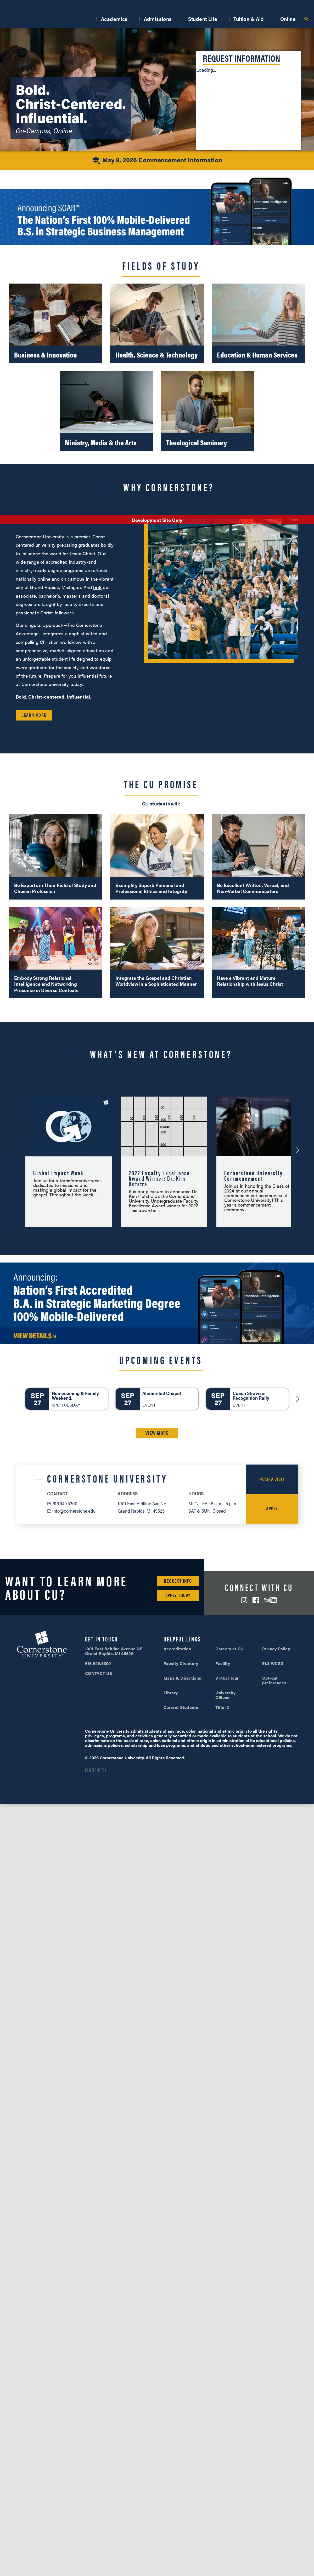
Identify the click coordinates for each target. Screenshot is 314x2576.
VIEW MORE (157, 1433)
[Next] (297, 1399)
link (97, 587)
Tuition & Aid (248, 18)
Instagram (244, 1600)
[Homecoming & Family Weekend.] (66, 1399)
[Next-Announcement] (297, 1149)
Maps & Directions (182, 1678)
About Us (62, 4)
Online (288, 18)
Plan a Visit (272, 1479)
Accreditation (177, 1649)
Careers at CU (229, 1649)
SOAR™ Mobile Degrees (25, 4)
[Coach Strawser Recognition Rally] (247, 1399)
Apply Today (178, 1595)
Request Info (178, 1580)
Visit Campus (250, 4)
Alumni (111, 4)
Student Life (202, 18)
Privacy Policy (276, 1649)
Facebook (256, 1600)
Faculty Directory (181, 1663)
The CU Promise (161, 783)
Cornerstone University (42, 1645)
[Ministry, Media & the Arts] (106, 411)
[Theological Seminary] (207, 411)
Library (171, 1693)
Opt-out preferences (274, 1680)
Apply (293, 4)
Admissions (158, 18)
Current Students (181, 1707)
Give (129, 4)
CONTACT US (98, 1673)
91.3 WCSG (273, 1663)
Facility (222, 1663)
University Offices (225, 1695)
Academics (114, 18)
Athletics (87, 4)
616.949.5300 (211, 4)
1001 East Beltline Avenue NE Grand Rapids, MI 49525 (114, 1651)
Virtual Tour (227, 1678)
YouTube (270, 1600)
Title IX (222, 1707)
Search (306, 19)
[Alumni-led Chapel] (157, 1399)
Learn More (33, 715)
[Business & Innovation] (55, 324)
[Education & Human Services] (258, 324)
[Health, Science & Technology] (157, 324)
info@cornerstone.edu (74, 1510)
